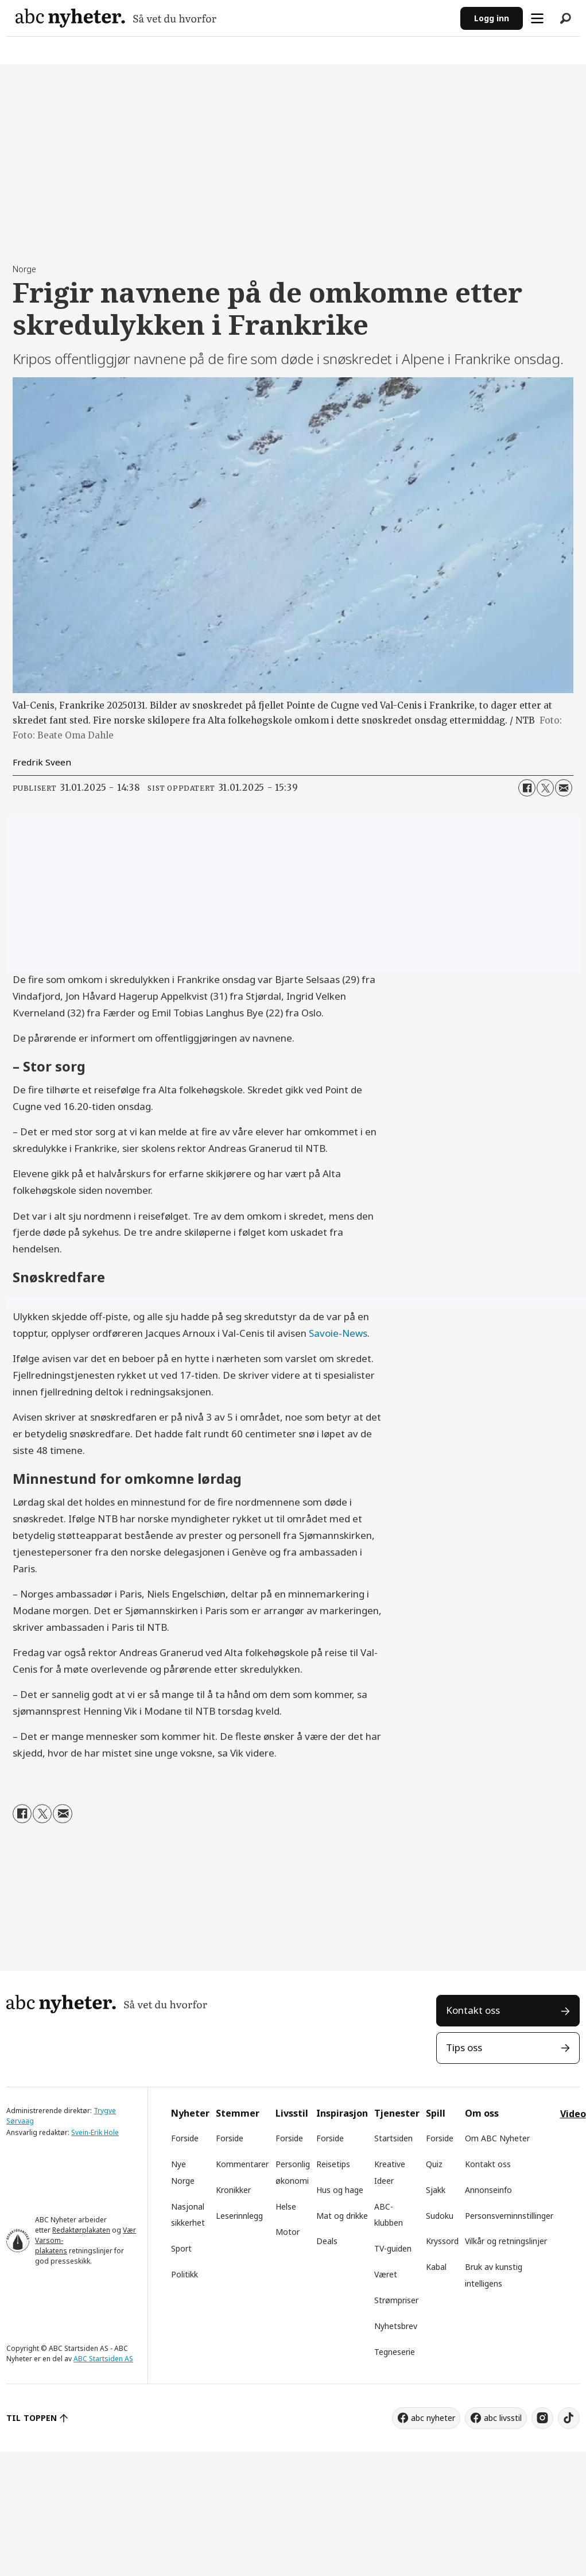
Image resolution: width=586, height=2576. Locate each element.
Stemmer (237, 2113)
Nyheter (190, 2113)
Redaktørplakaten (81, 2230)
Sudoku (439, 2215)
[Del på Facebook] (526, 787)
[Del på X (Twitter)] (545, 787)
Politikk (184, 2274)
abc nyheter (433, 2417)
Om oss (482, 2113)
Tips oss (464, 2047)
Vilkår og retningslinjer (506, 2240)
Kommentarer (242, 2164)
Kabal (436, 2266)
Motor (287, 2231)
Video (573, 2113)
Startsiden (393, 2138)
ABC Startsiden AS (103, 2359)
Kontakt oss (473, 2010)
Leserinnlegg (239, 2215)
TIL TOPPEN (31, 2417)
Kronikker (233, 2189)
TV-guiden (393, 2248)
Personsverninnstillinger (509, 2215)
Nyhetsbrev (395, 2325)
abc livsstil (503, 2417)
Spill (435, 2113)
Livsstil (291, 2113)
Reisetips (333, 2164)
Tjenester (397, 2113)
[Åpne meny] (537, 18)
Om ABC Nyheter (497, 2138)
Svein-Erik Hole (95, 2132)
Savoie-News (338, 1333)
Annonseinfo (488, 2189)
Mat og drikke (342, 2215)
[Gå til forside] (115, 18)
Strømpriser (396, 2300)
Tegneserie (394, 2351)
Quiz (434, 2164)
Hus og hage (339, 2189)
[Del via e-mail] (563, 787)
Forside (185, 2138)
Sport (181, 2248)
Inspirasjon (342, 2113)
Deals (326, 2240)
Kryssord (442, 2240)
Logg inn (491, 18)
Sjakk (435, 2189)
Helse (285, 2206)
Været (385, 2274)
